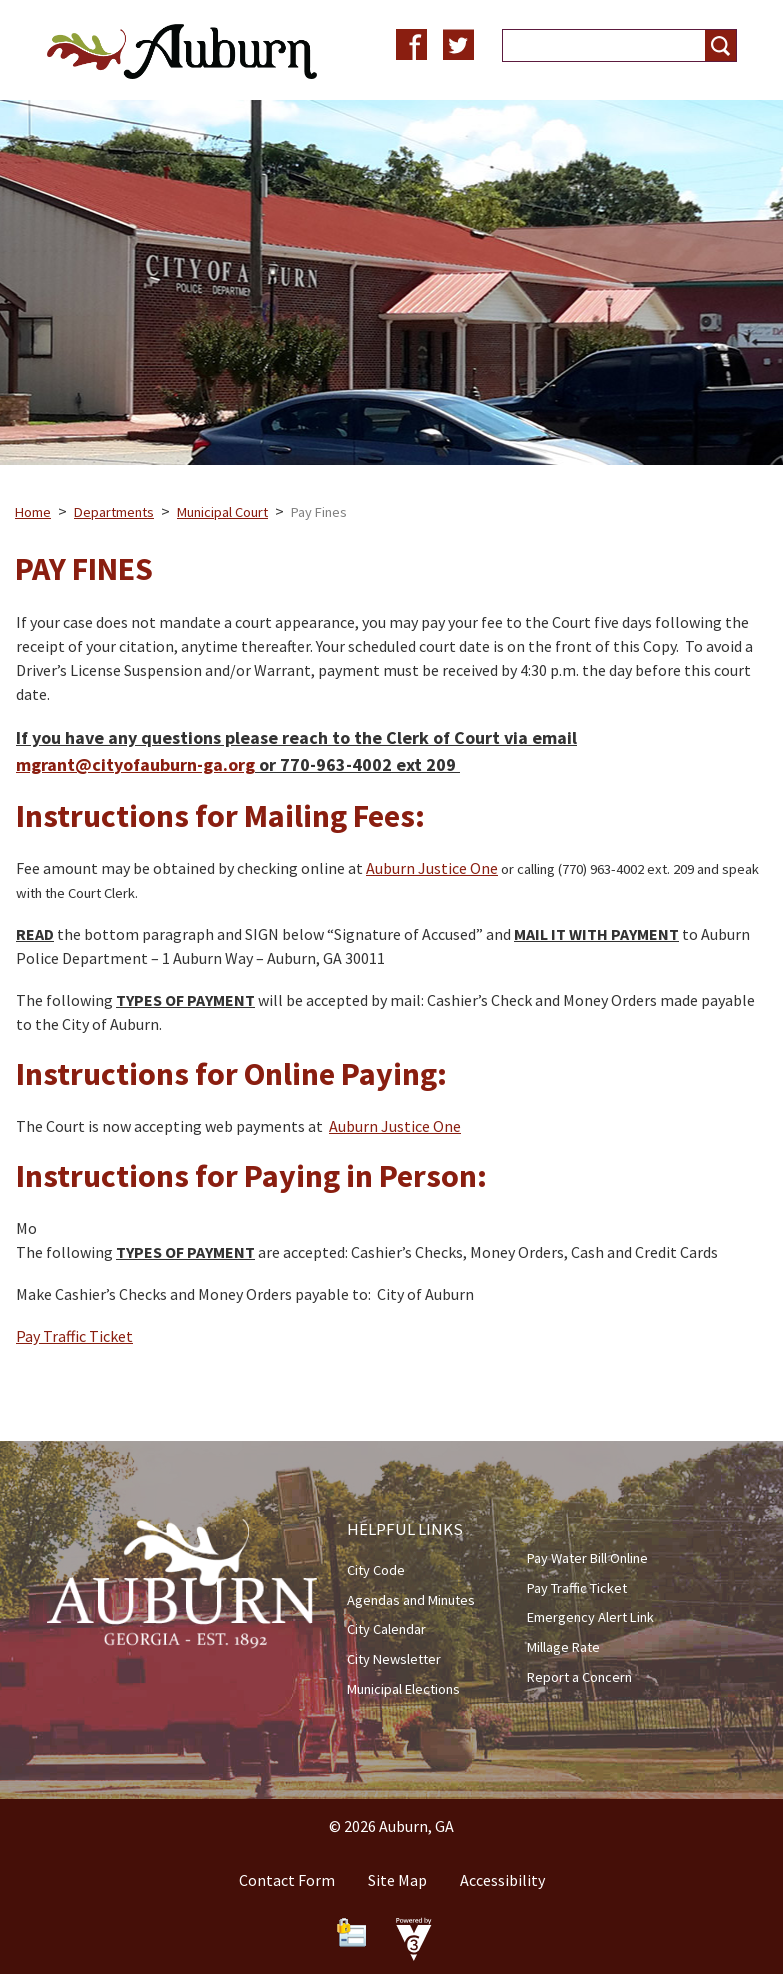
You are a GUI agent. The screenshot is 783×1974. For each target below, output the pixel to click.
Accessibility (502, 1880)
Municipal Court (222, 512)
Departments (114, 512)
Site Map (397, 1880)
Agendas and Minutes (411, 1600)
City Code (376, 1570)
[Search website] (596, 45)
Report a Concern (579, 1677)
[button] (720, 45)
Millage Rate (563, 1647)
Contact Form (287, 1880)
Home (33, 512)
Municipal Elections (403, 1689)
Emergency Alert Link (590, 1617)
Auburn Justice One (432, 868)
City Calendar (386, 1629)
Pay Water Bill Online (587, 1558)
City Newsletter (394, 1659)
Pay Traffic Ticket (74, 1336)
